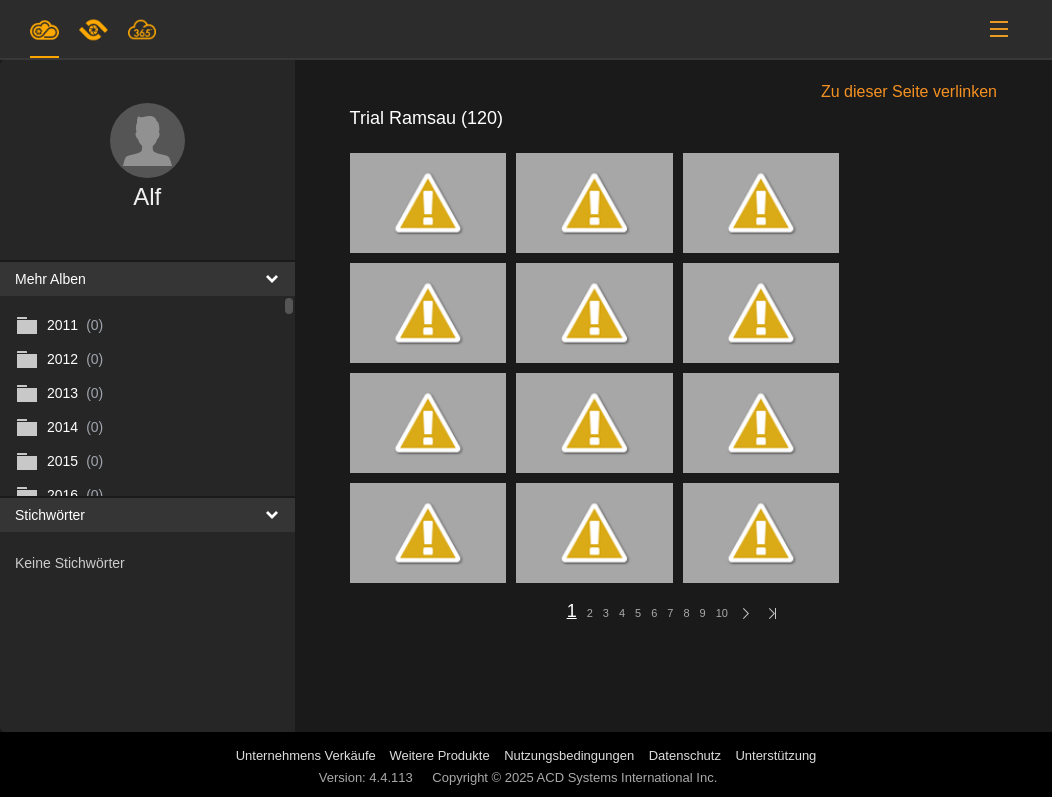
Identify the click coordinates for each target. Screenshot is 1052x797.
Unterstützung (775, 755)
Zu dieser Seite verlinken (909, 91)
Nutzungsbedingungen (569, 755)
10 (722, 613)
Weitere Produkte (439, 755)
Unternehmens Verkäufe (308, 755)
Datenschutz (685, 755)
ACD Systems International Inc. (627, 777)
